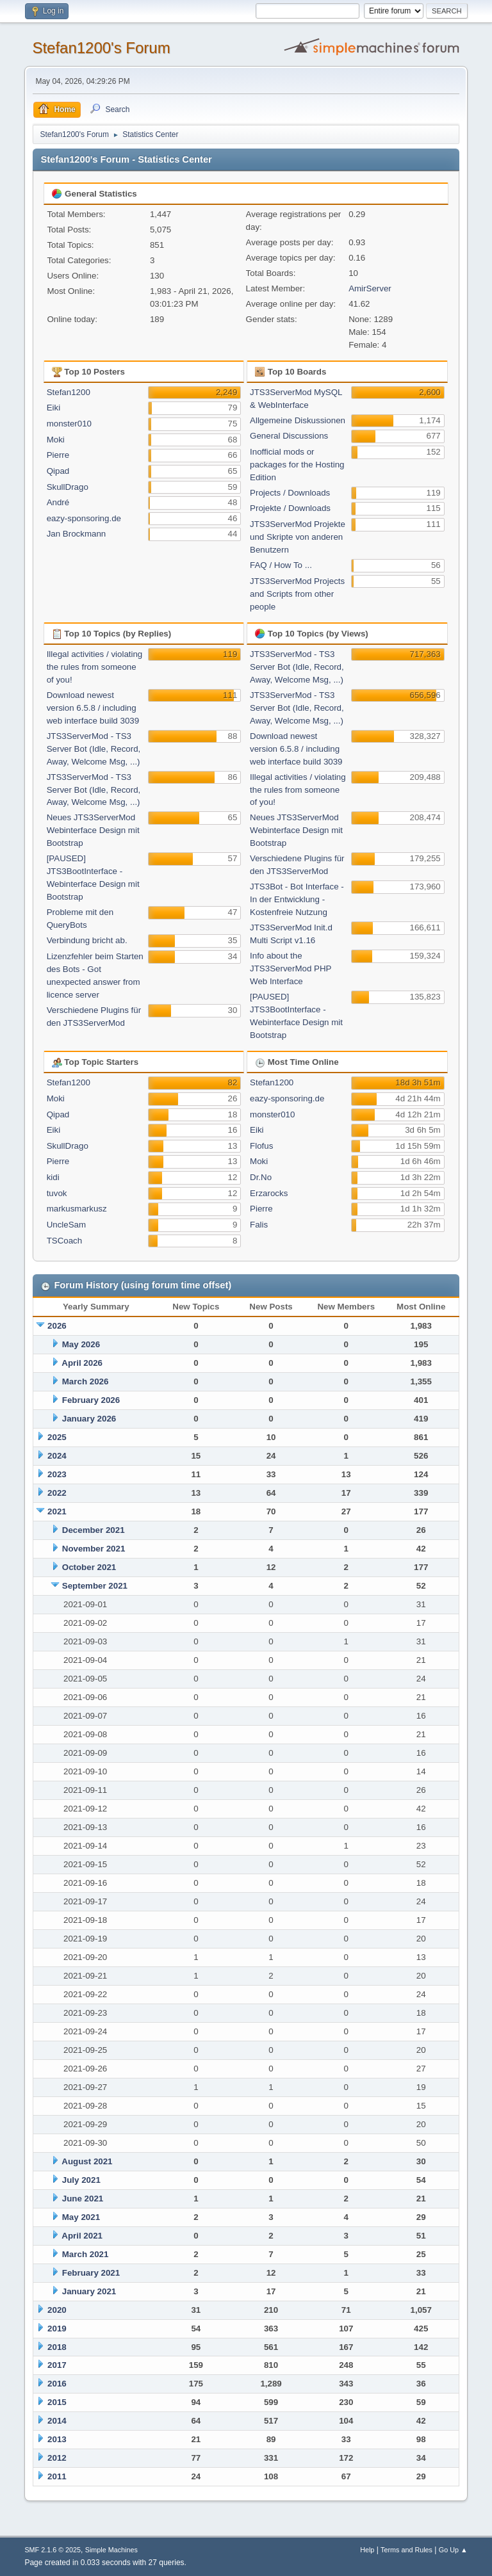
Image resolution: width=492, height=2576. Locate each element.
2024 (57, 1456)
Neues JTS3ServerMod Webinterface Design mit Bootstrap (93, 830)
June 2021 (82, 2198)
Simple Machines (111, 2550)
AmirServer (369, 288)
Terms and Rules (406, 2550)
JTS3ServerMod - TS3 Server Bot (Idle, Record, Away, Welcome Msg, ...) (94, 748)
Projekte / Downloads (290, 508)
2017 (57, 2365)
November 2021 (94, 1548)
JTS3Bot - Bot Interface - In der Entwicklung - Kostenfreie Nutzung (297, 899)
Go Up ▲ (453, 2550)
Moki (56, 439)
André (58, 502)
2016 (57, 2383)
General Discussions (289, 436)
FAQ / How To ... (281, 565)
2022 (57, 1493)
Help (367, 2550)
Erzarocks (269, 1193)
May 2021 (81, 2217)
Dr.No (261, 1177)
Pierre (58, 455)
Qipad (58, 471)
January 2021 (89, 2291)
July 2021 (81, 2180)
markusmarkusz (77, 1208)
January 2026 (89, 1418)
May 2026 (81, 1344)
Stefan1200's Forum (101, 47)
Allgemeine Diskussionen (297, 420)
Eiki (53, 407)
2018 (57, 2347)
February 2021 (91, 2273)
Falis (259, 1224)
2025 (57, 1437)
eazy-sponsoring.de (84, 518)
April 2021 (82, 2235)
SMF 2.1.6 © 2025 (52, 2550)
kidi (53, 1177)
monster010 (69, 423)
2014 (57, 2421)
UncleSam (66, 1224)
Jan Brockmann (76, 534)
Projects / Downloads (290, 493)
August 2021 (87, 2161)
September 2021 (94, 1586)
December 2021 (93, 1530)
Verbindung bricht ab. (87, 940)
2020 (57, 2310)
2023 (57, 1474)
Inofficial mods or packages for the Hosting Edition (297, 464)
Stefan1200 (68, 392)
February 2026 (91, 1400)
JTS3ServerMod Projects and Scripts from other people (297, 594)
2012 (57, 2458)
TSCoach (65, 1240)
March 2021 (85, 2254)
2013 (57, 2439)
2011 (57, 2476)
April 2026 (82, 1363)
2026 (57, 1326)
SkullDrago (67, 487)
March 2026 (85, 1381)
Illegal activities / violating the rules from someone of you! (95, 667)
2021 (57, 1511)
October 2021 (89, 1567)
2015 (57, 2402)
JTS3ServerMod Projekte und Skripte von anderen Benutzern (297, 537)
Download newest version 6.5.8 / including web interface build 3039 (93, 707)
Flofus (261, 1146)
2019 (57, 2328)
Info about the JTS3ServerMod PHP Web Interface (290, 968)
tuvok (57, 1193)
